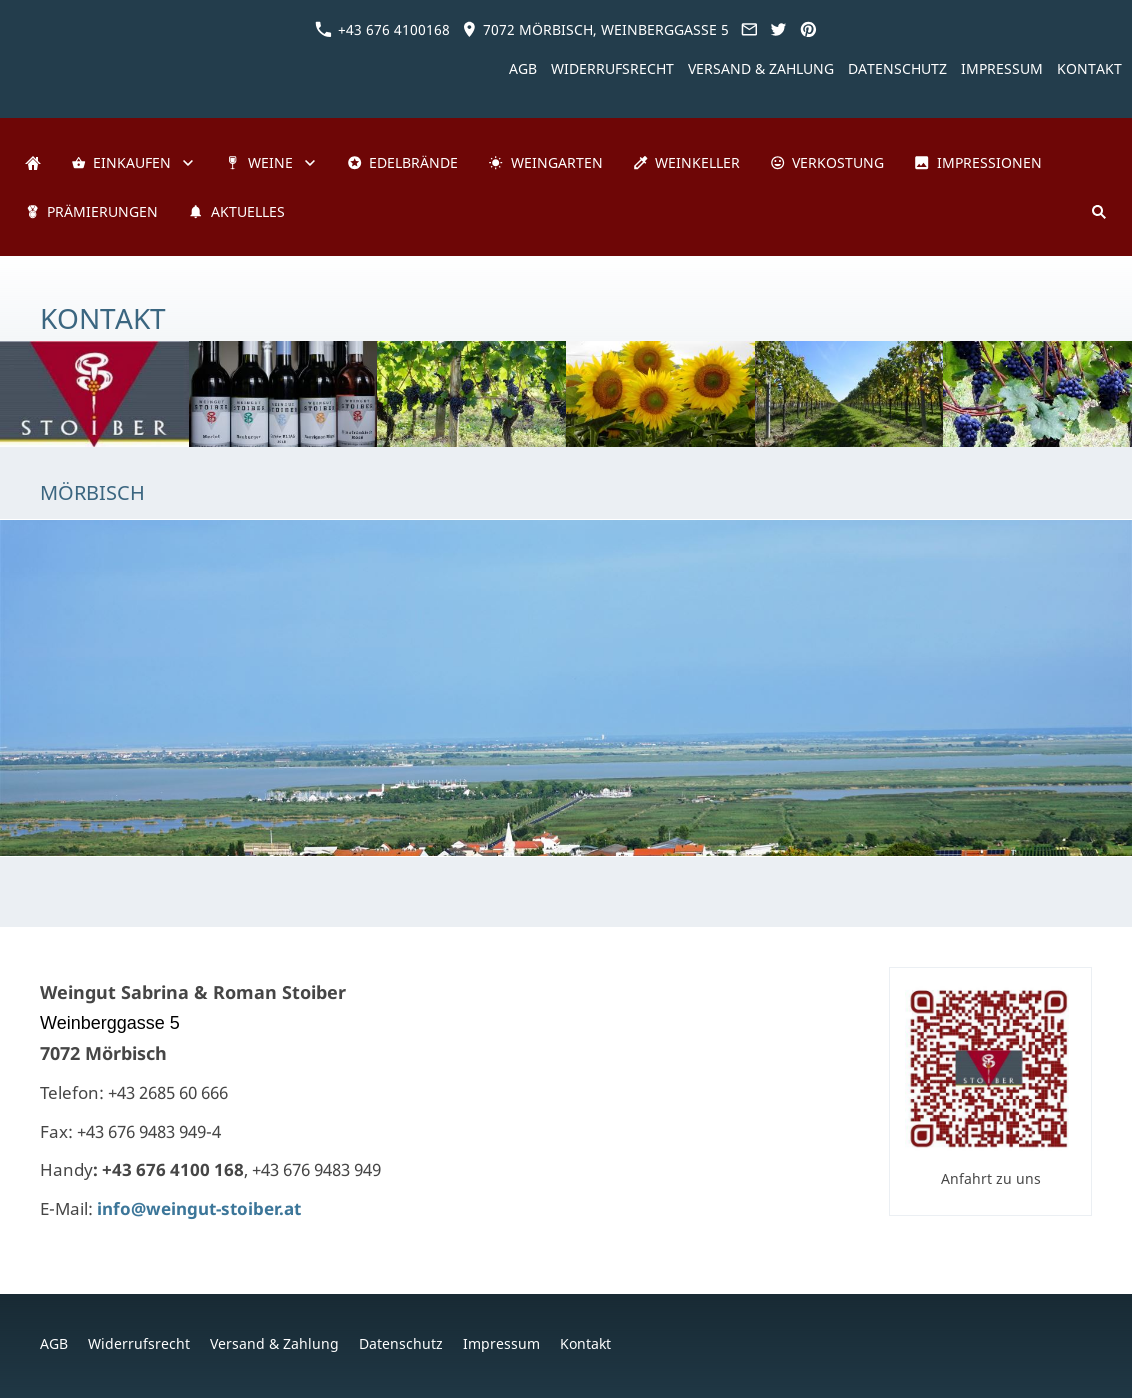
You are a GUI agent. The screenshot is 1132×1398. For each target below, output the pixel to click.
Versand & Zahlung (761, 68)
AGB (523, 68)
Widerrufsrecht (612, 68)
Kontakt (1089, 68)
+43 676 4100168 (382, 29)
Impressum (1002, 68)
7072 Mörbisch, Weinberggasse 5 (595, 29)
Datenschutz (897, 68)
